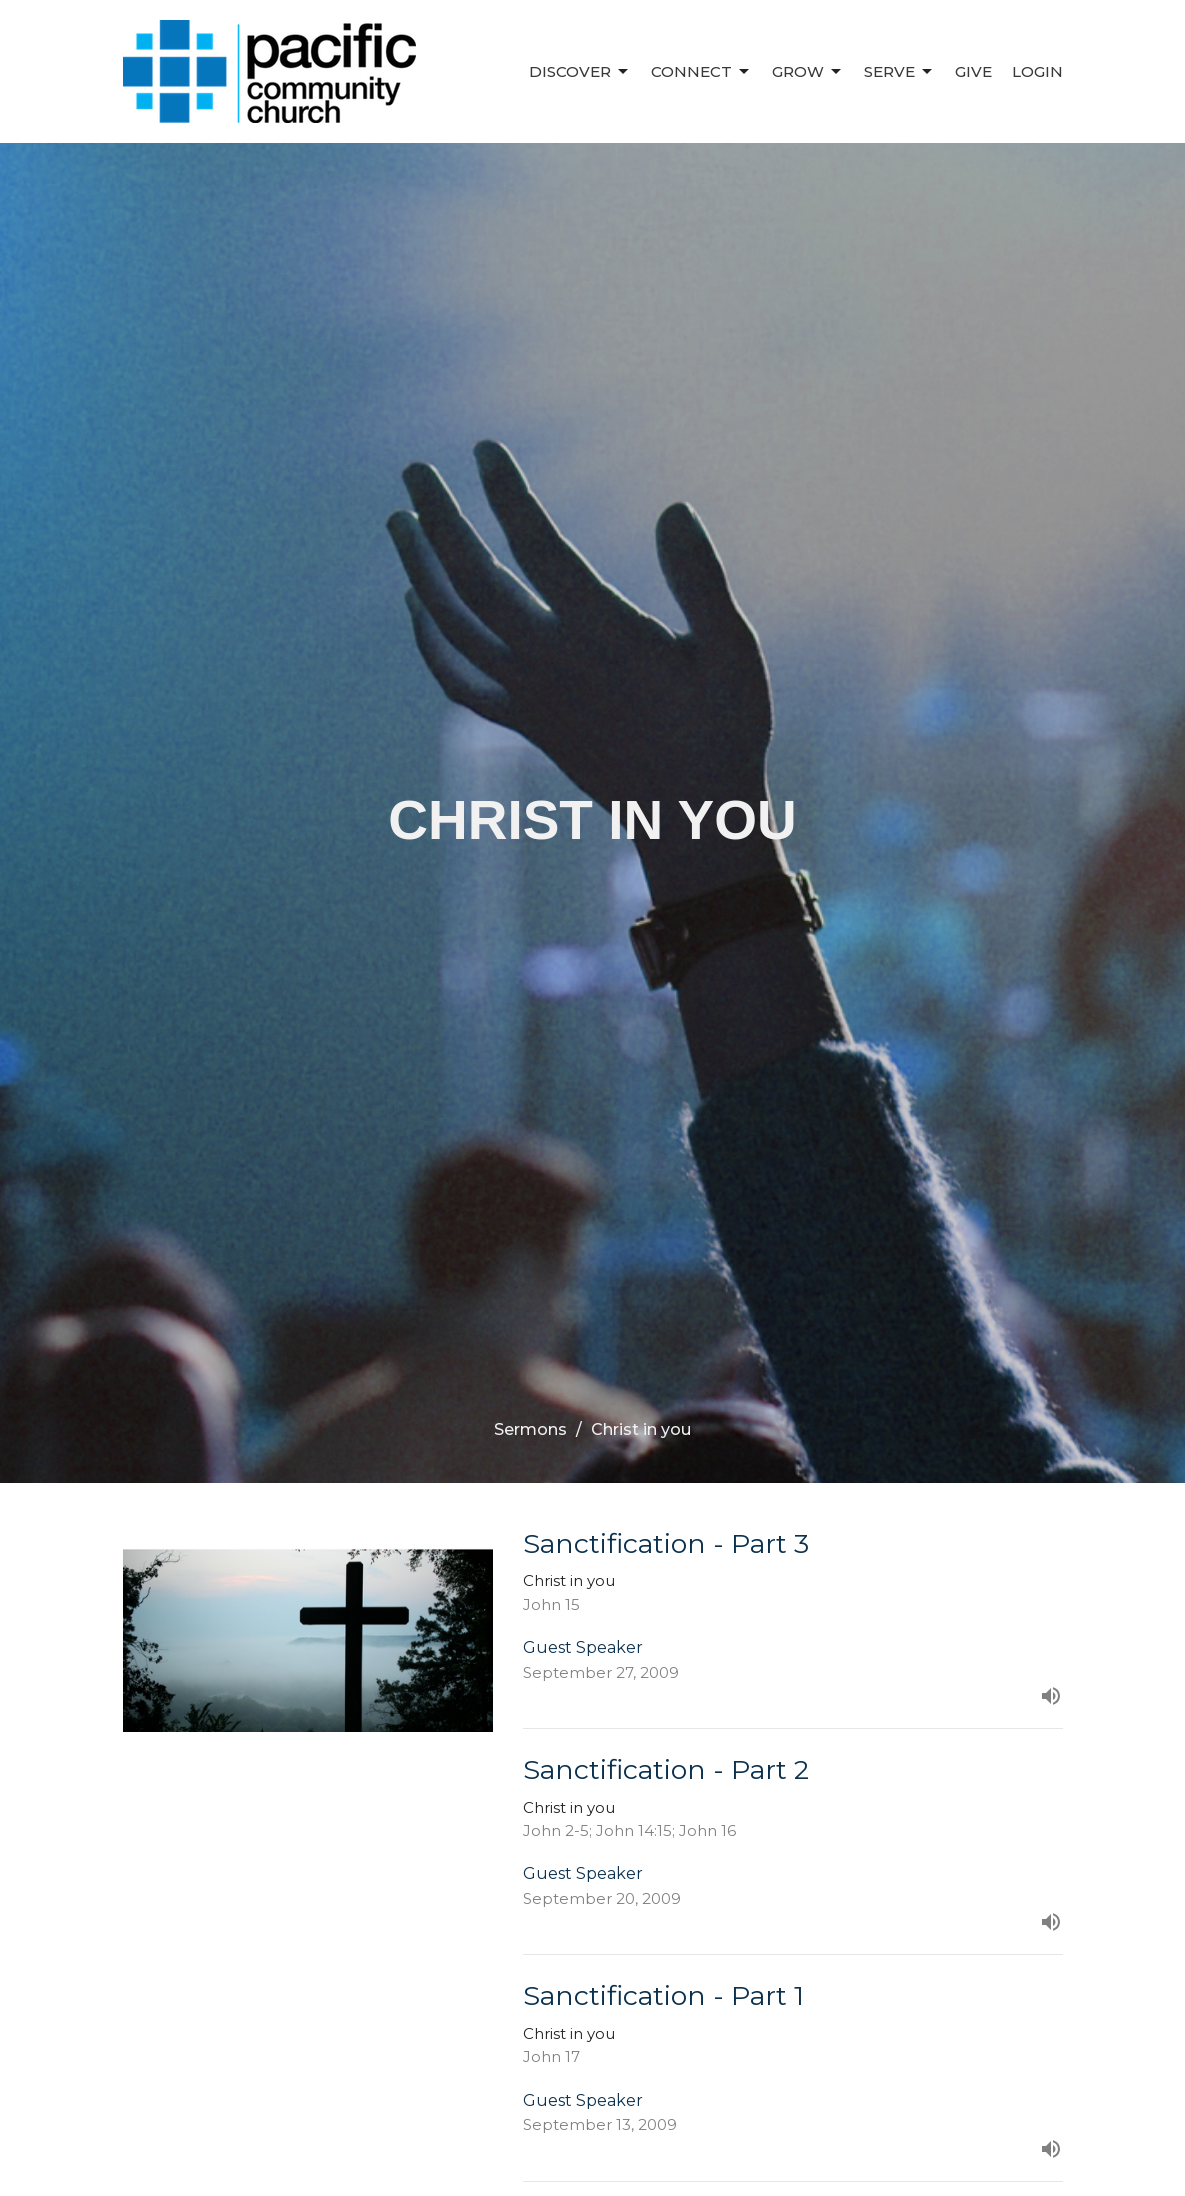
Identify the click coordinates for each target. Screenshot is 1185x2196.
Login (1037, 71)
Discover (580, 72)
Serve (899, 72)
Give (973, 71)
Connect (701, 72)
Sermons (530, 1429)
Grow (808, 72)
